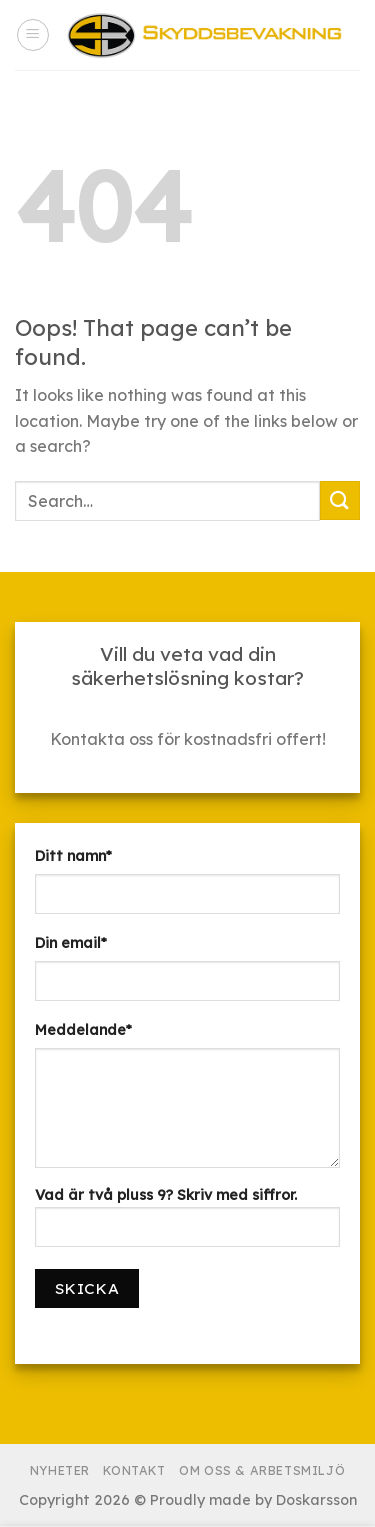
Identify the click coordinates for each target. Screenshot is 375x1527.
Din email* (71, 943)
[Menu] (33, 35)
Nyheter (60, 1470)
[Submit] (340, 500)
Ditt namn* (73, 856)
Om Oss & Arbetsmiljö (262, 1470)
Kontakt (134, 1470)
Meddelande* (83, 1030)
